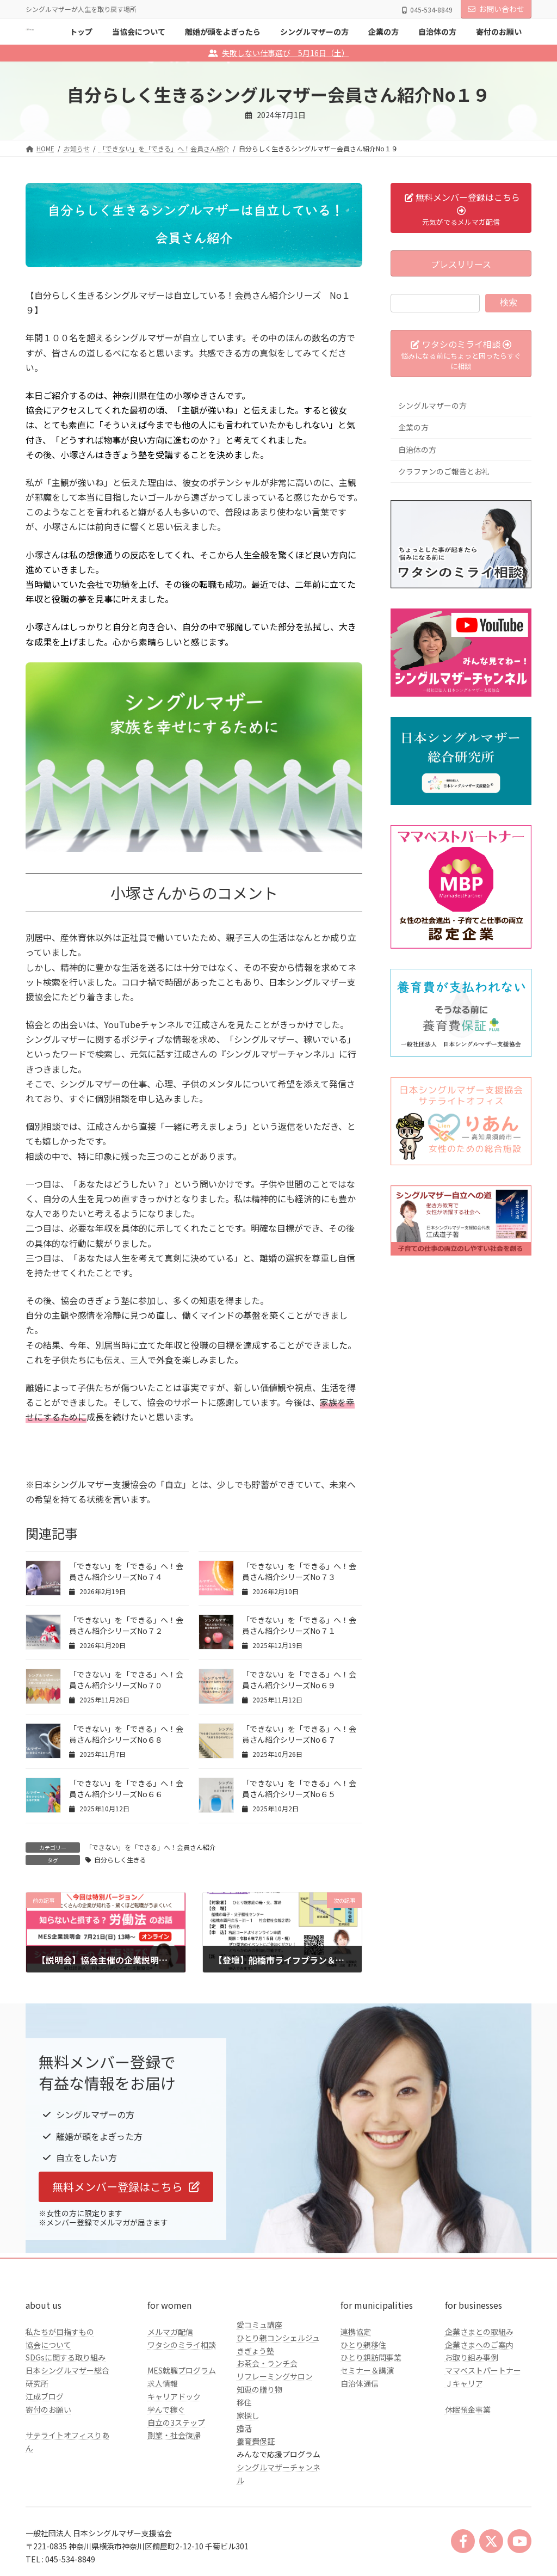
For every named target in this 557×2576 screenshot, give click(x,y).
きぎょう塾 (255, 2350)
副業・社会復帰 (174, 2435)
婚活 (244, 2428)
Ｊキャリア (464, 2383)
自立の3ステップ (176, 2422)
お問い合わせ (496, 8)
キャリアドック (174, 2396)
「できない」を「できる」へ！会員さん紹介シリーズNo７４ (126, 1571)
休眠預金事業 (468, 2409)
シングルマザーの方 (432, 404)
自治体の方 (417, 449)
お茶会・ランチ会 (267, 2363)
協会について (48, 2344)
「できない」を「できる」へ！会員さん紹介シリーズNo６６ (126, 1788)
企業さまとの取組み (479, 2331)
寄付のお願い (48, 2409)
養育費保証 (256, 2441)
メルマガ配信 (170, 2331)
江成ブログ (45, 2396)
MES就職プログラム (181, 2370)
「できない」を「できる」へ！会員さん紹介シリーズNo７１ (299, 1625)
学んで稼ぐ (166, 2409)
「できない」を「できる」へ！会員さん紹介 (150, 1847)
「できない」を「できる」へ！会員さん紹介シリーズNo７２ (126, 1625)
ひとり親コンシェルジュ (278, 2337)
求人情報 (162, 2383)
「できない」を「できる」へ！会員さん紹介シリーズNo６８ (126, 1734)
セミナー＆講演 (367, 2370)
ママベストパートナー (483, 2370)
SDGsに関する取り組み (66, 2357)
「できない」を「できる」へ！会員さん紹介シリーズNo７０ (126, 1679)
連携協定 (356, 2331)
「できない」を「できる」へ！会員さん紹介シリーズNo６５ (299, 1788)
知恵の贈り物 (259, 2389)
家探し (248, 2415)
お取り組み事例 (471, 2357)
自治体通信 (360, 2383)
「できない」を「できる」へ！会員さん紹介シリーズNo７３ (299, 1571)
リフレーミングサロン (275, 2376)
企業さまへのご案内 (479, 2344)
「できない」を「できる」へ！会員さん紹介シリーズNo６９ (299, 1679)
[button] (126, 2187)
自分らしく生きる (120, 1859)
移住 (244, 2402)
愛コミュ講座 (259, 2324)
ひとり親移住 (363, 2344)
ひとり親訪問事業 (371, 2357)
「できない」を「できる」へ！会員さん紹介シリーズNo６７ (299, 1734)
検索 (508, 302)
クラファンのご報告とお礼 (444, 471)
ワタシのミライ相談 (181, 2344)
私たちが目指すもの (60, 2331)
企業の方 (413, 427)
